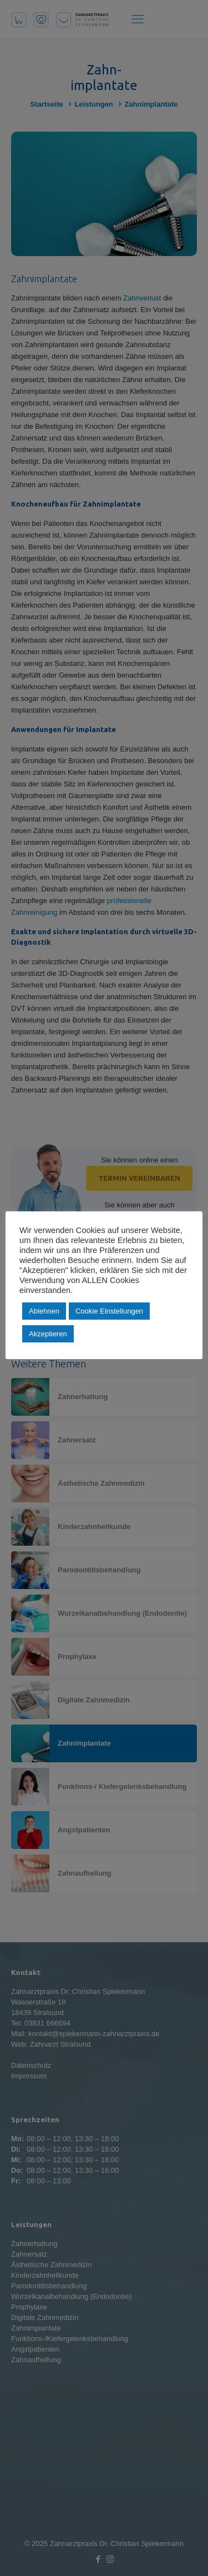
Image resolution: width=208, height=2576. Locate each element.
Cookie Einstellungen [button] (109, 1311)
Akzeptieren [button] (48, 1334)
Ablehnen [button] (44, 1311)
